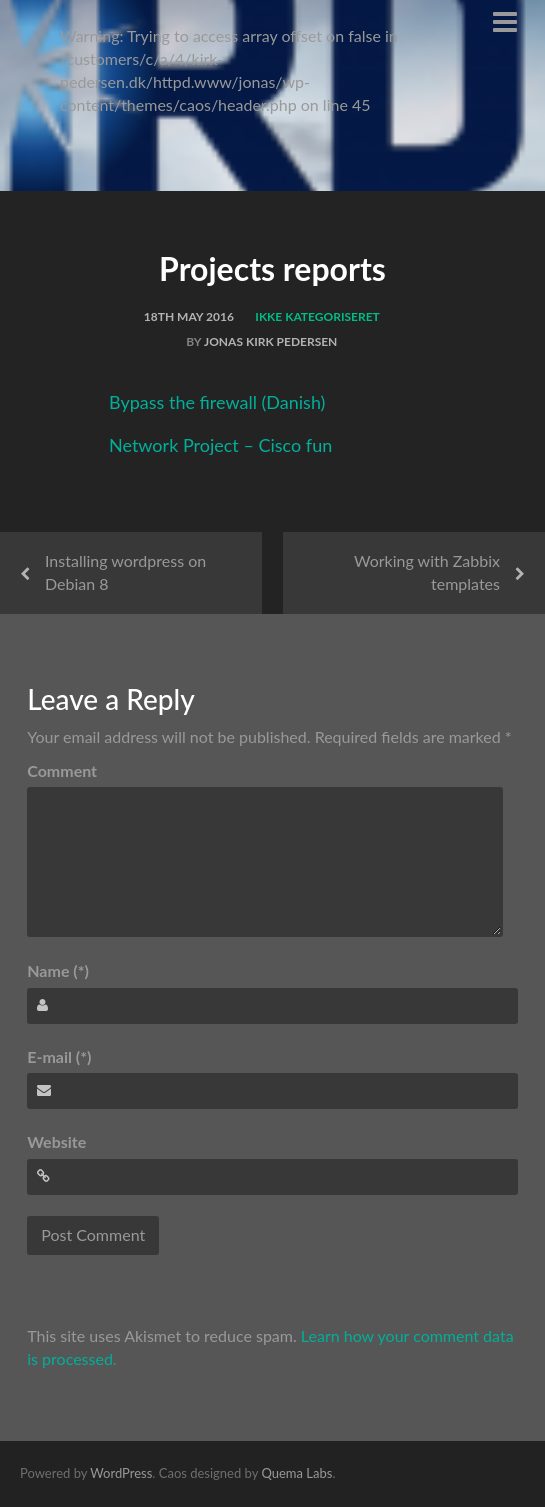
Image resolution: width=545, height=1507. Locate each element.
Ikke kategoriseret (317, 316)
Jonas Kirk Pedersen (270, 341)
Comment (62, 770)
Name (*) (58, 970)
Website (56, 1141)
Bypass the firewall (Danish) (217, 402)
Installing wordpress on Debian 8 (125, 572)
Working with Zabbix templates (427, 572)
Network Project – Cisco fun (220, 445)
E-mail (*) (59, 1056)
